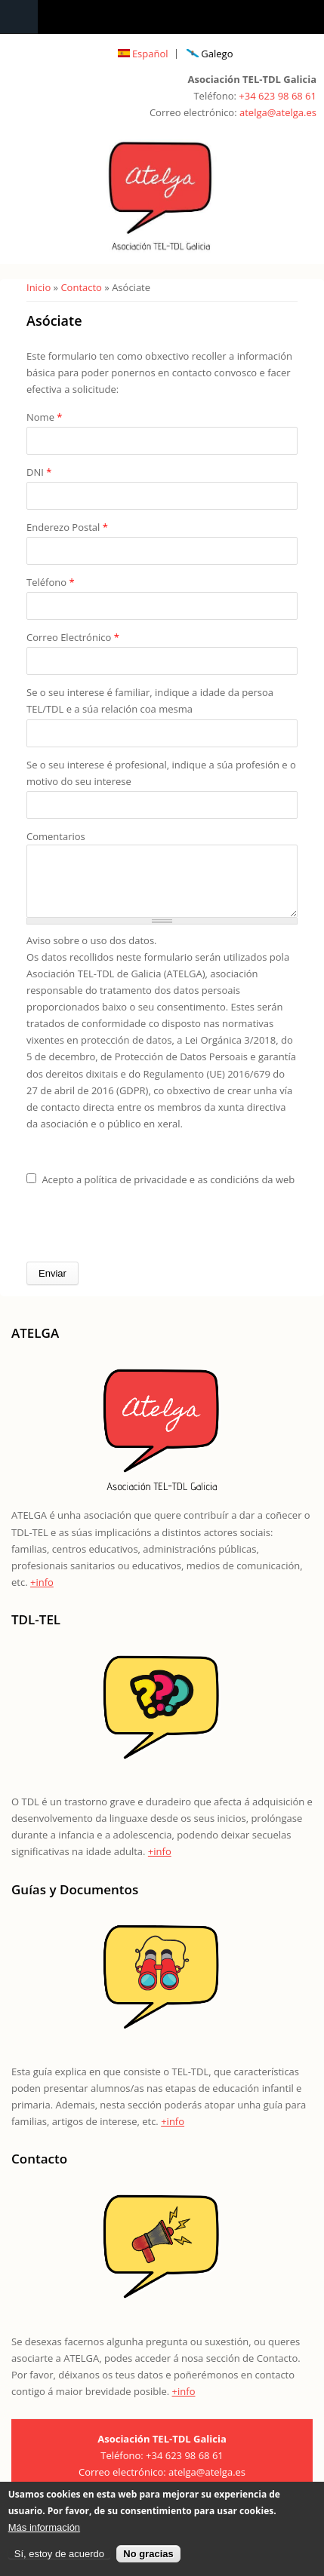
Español (143, 53)
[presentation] (141, 1236)
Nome (44, 417)
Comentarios (55, 836)
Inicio (38, 287)
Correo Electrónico (72, 637)
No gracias (148, 2554)
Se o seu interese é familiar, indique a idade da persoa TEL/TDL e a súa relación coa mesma (149, 700)
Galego (210, 53)
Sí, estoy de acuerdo (59, 2554)
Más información (44, 2528)
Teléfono (50, 582)
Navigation (19, 17)
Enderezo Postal (67, 527)
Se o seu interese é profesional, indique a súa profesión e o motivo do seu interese (161, 773)
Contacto (81, 287)
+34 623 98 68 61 (277, 96)
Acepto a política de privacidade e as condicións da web (168, 1191)
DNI (38, 472)
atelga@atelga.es (277, 112)
